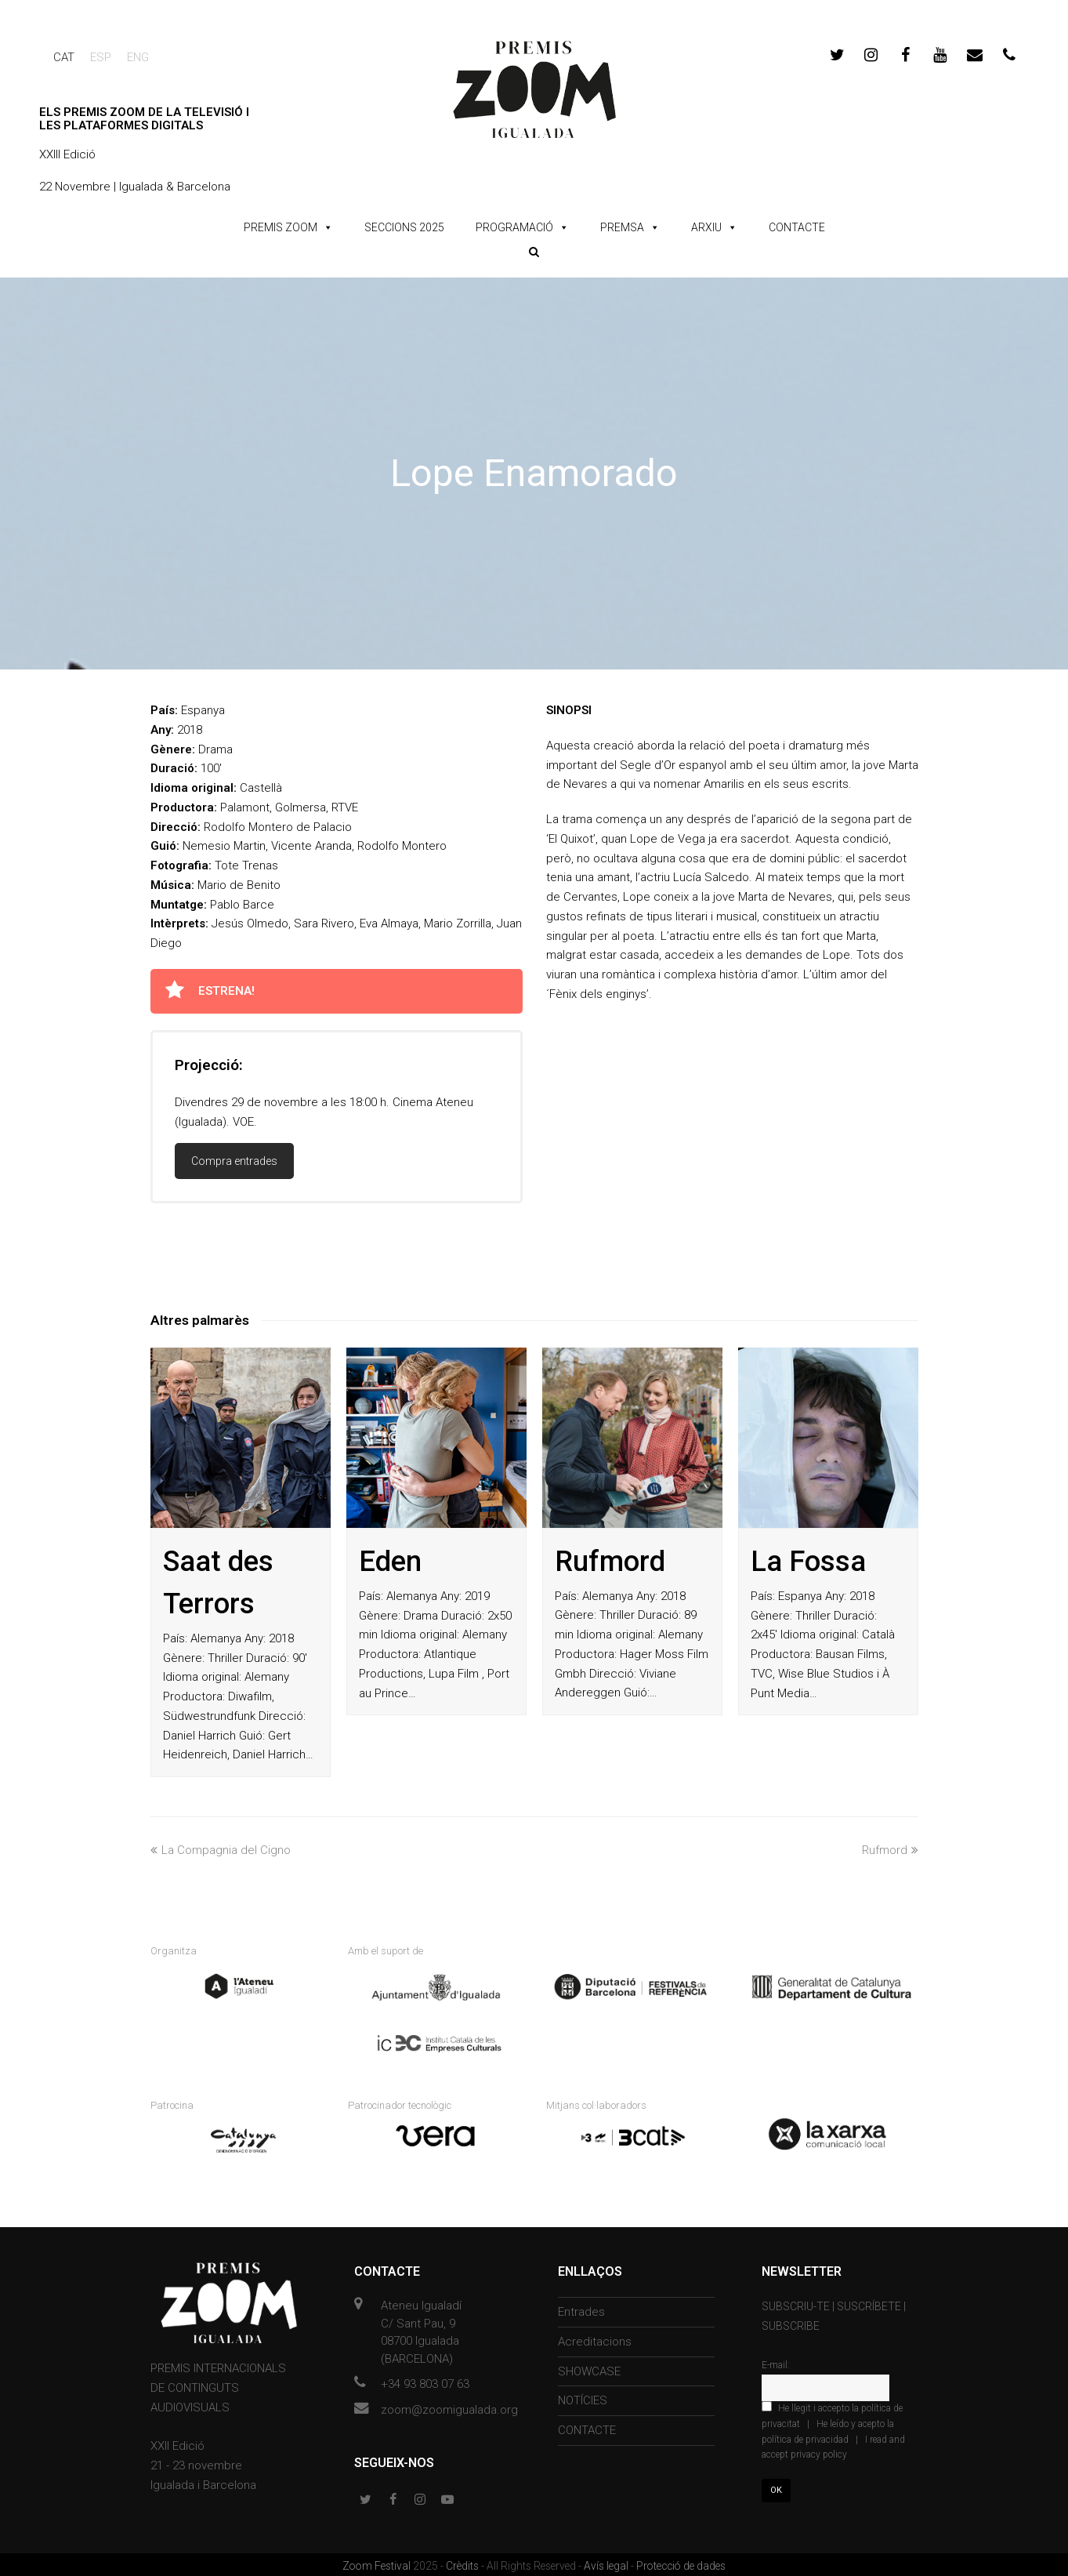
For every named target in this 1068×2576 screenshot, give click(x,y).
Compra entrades (234, 1161)
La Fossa (808, 1561)
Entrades (581, 2309)
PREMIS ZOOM (280, 227)
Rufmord (610, 1561)
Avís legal (607, 2562)
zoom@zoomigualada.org (449, 2407)
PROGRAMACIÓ (514, 227)
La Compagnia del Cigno (220, 1850)
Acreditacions (595, 2339)
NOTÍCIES (582, 2398)
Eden (390, 1561)
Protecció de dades (681, 2562)
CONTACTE (797, 227)
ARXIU (706, 227)
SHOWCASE (589, 2368)
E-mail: (776, 2362)
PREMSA (622, 227)
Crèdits (463, 2562)
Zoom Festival (377, 2562)
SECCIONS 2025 (404, 227)
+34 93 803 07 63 (425, 2382)
